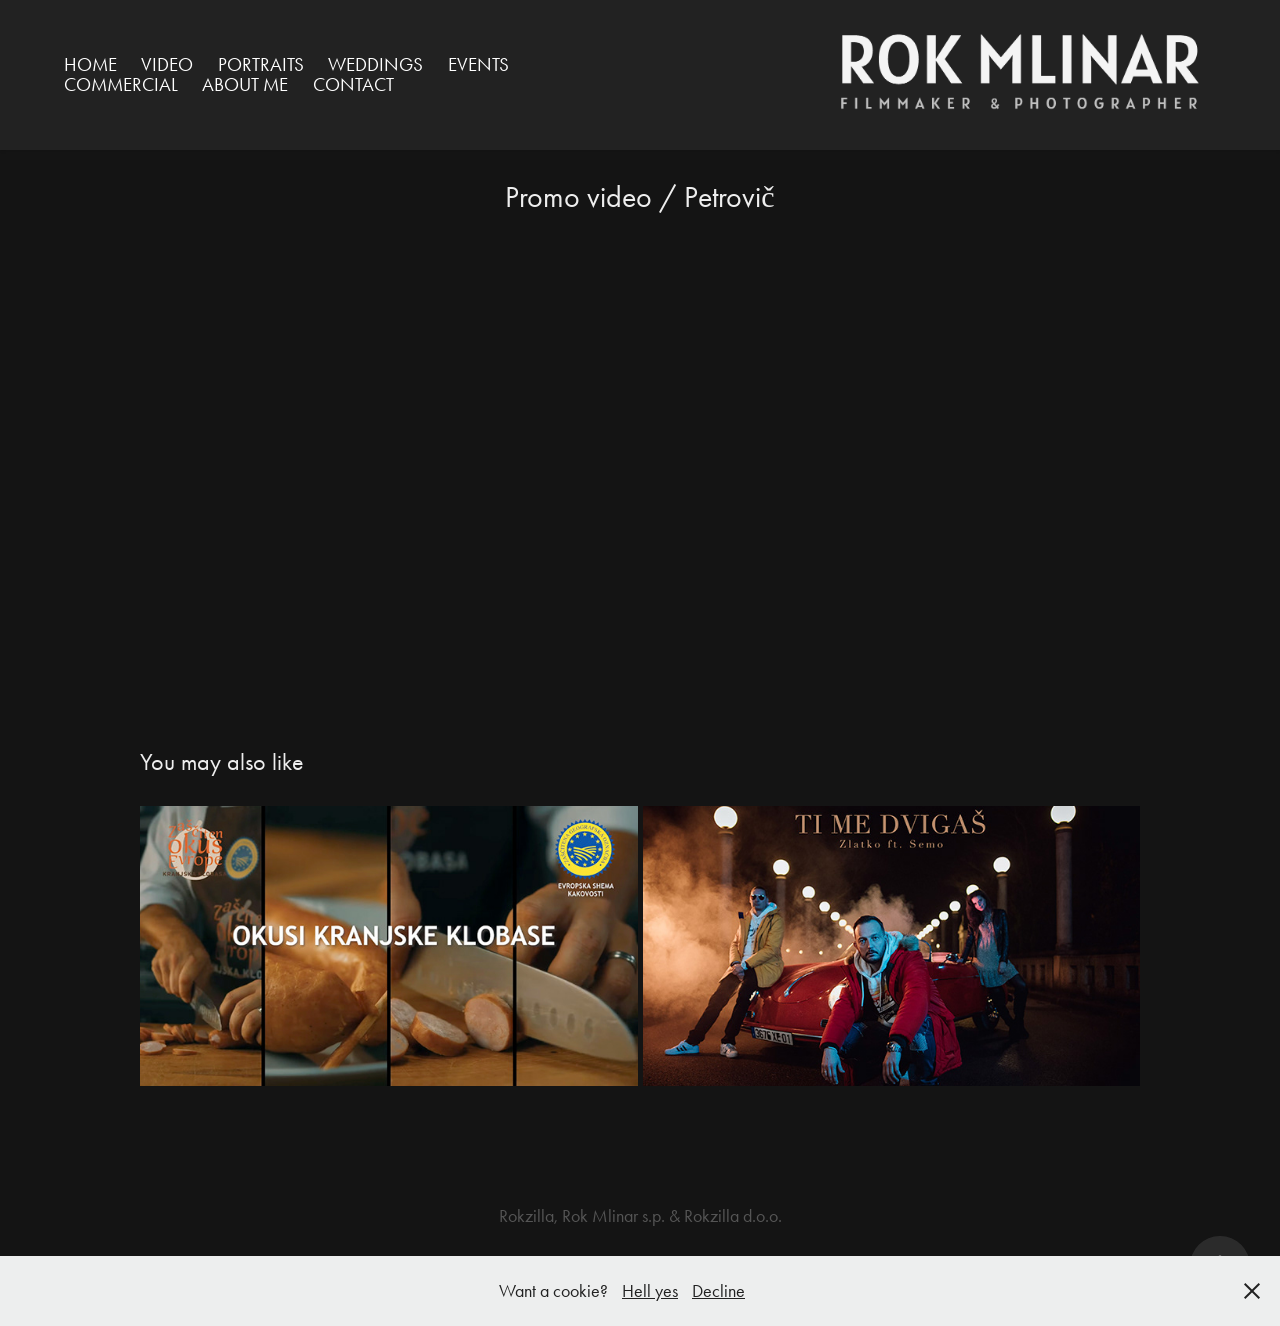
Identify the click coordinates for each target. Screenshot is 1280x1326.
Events (478, 64)
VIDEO (167, 64)
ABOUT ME (245, 84)
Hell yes (650, 1291)
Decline (718, 1291)
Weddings (375, 64)
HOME (90, 64)
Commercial (121, 84)
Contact (353, 84)
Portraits (261, 64)
